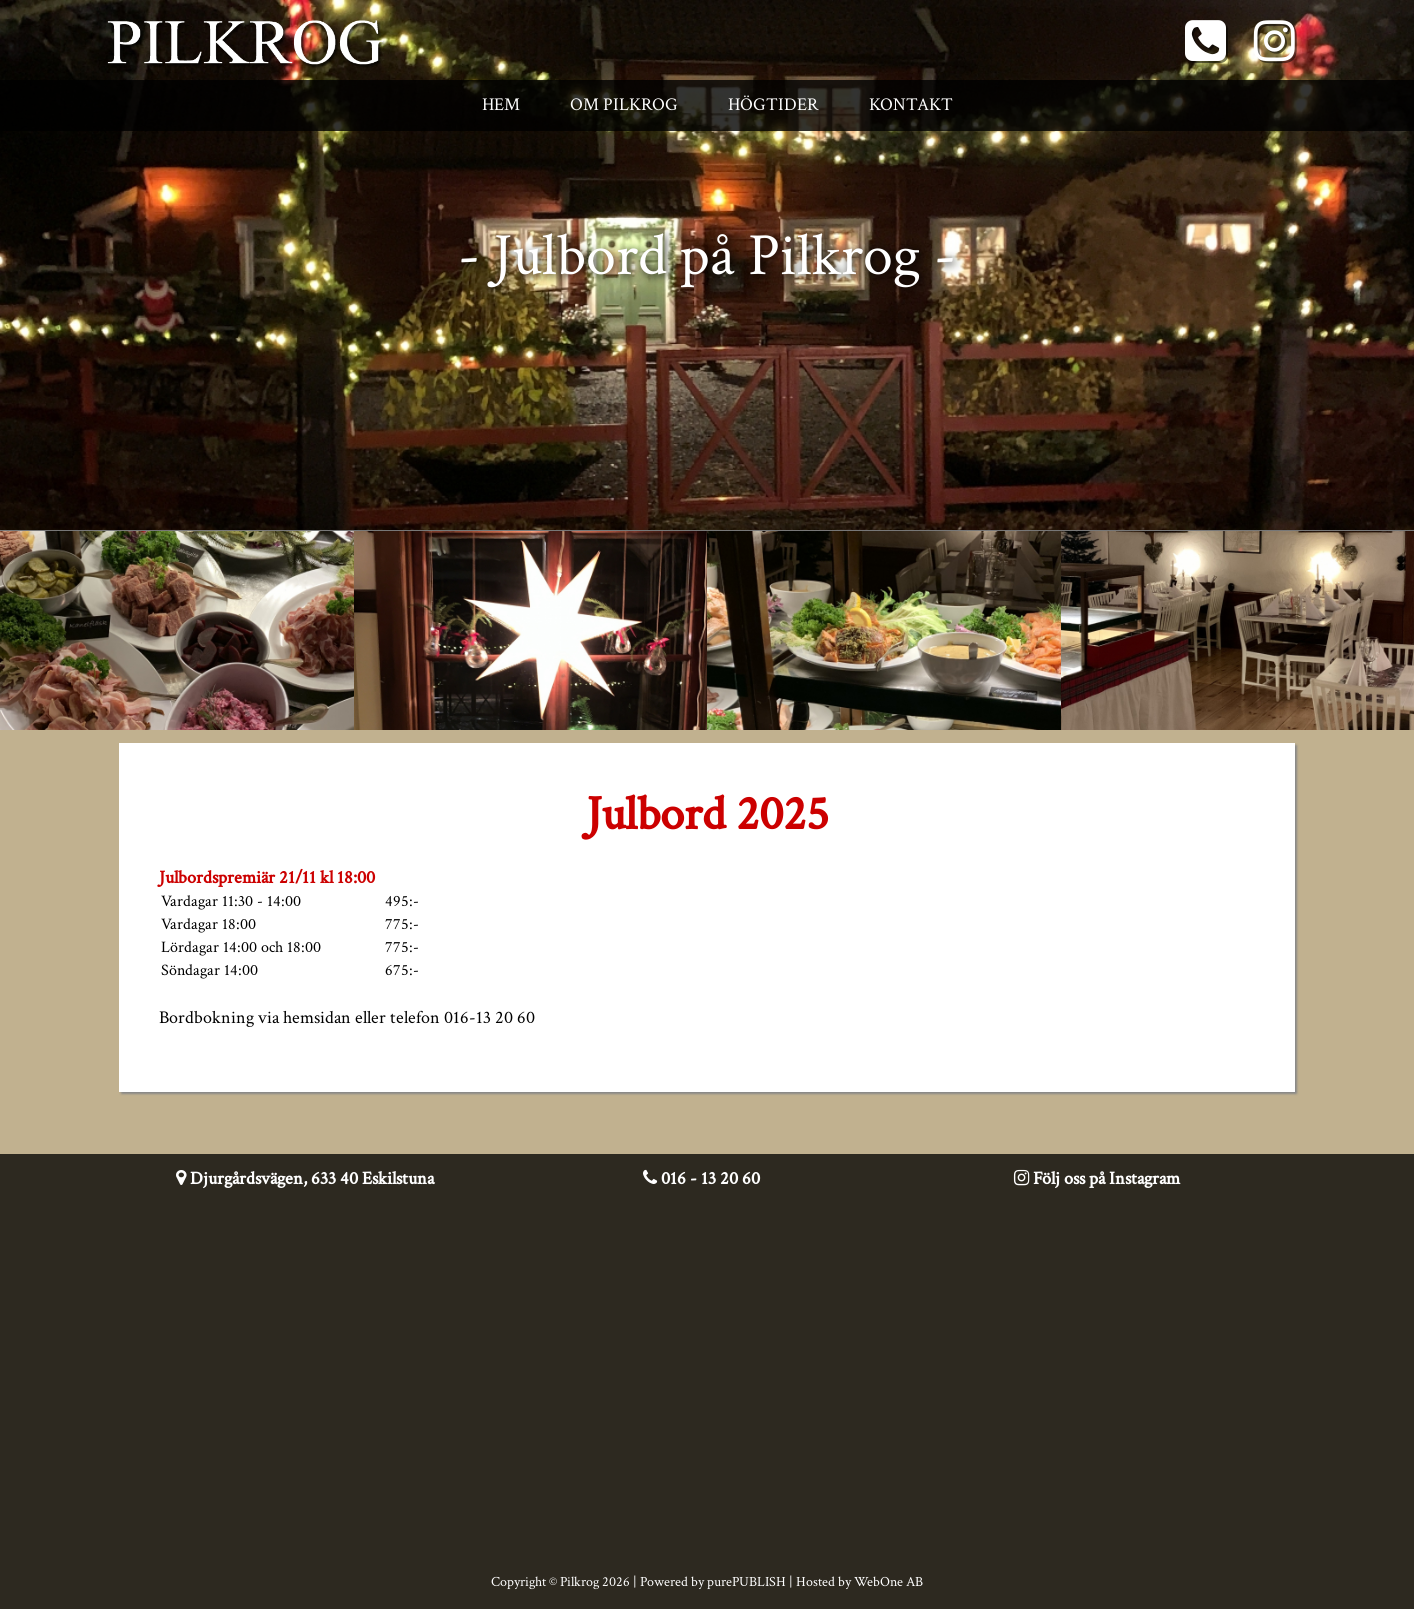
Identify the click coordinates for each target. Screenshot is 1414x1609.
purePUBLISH (746, 1582)
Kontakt (911, 104)
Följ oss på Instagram (1097, 1178)
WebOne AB (888, 1582)
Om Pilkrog (624, 104)
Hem (501, 104)
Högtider (773, 104)
